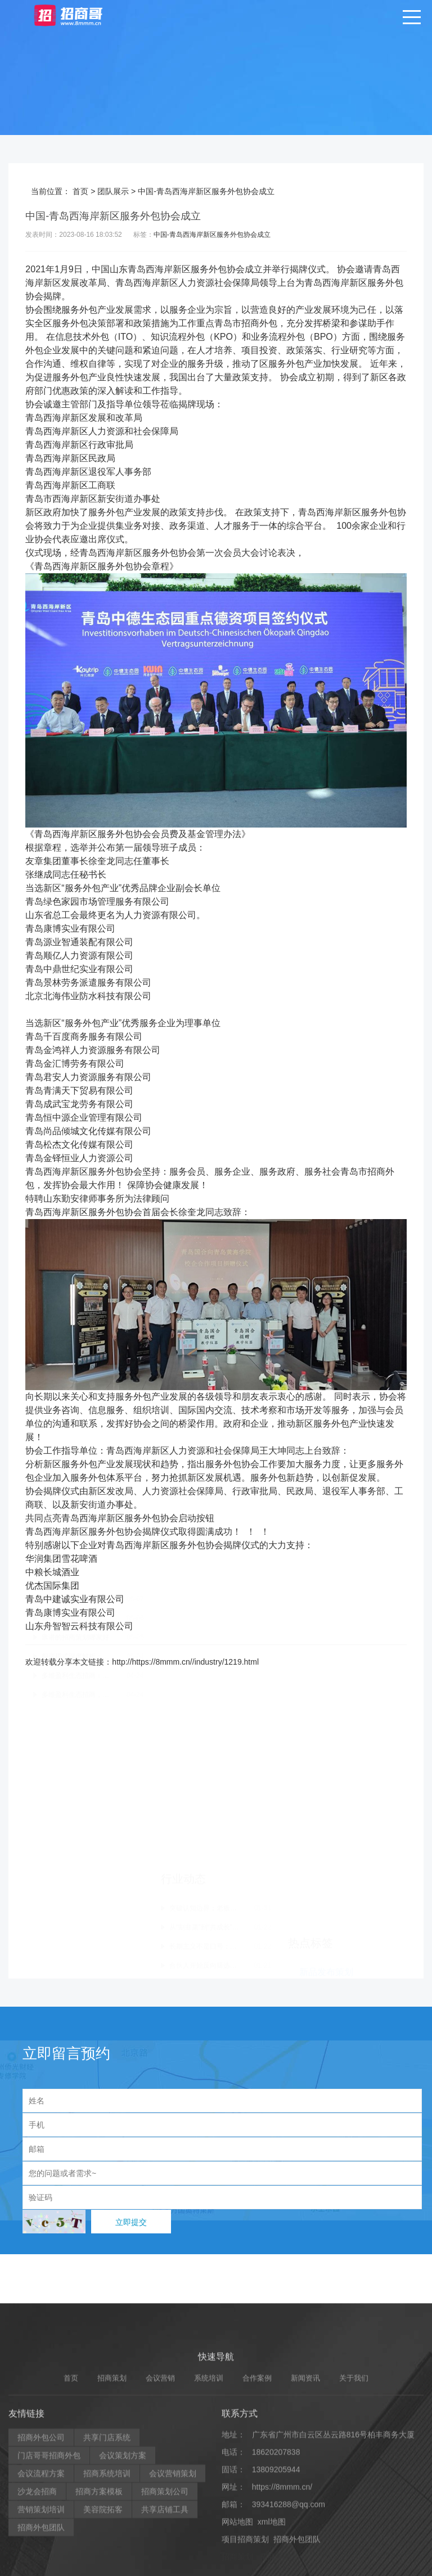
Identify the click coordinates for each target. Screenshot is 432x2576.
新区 (182, 269)
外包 (218, 269)
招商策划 (112, 2568)
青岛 (137, 269)
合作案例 (257, 2568)
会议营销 (160, 2568)
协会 (236, 269)
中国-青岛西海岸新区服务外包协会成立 (212, 235)
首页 (80, 191)
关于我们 (353, 2568)
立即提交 (131, 2222)
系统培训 (208, 2568)
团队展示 (113, 191)
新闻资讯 (305, 2568)
